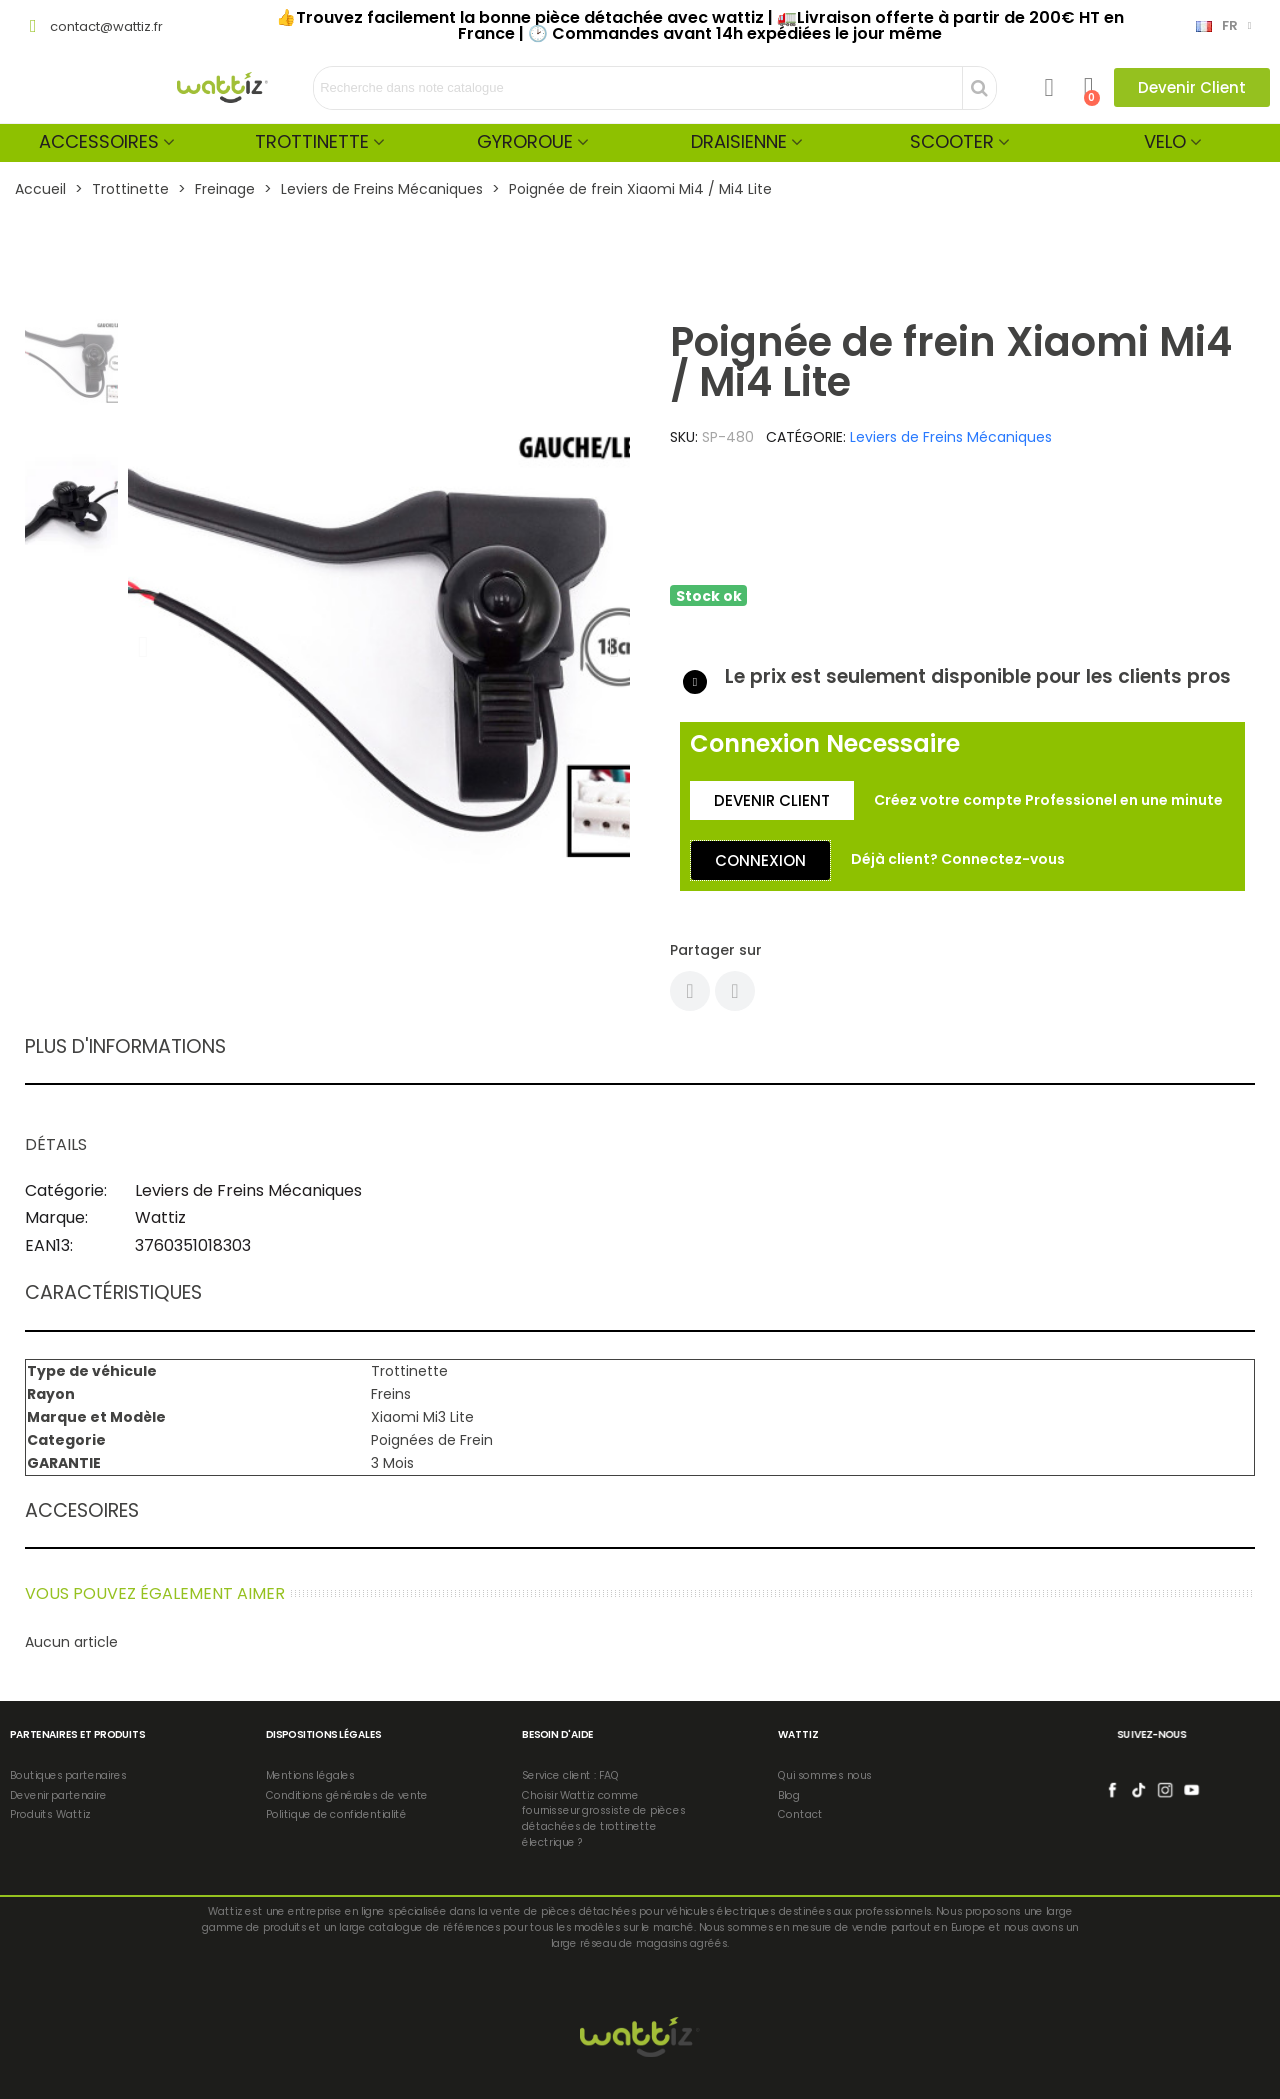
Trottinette (312, 141)
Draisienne (739, 141)
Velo (1165, 141)
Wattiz (160, 1217)
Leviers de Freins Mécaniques (951, 437)
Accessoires (99, 141)
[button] (1192, 87)
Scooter (952, 141)
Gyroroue (525, 141)
